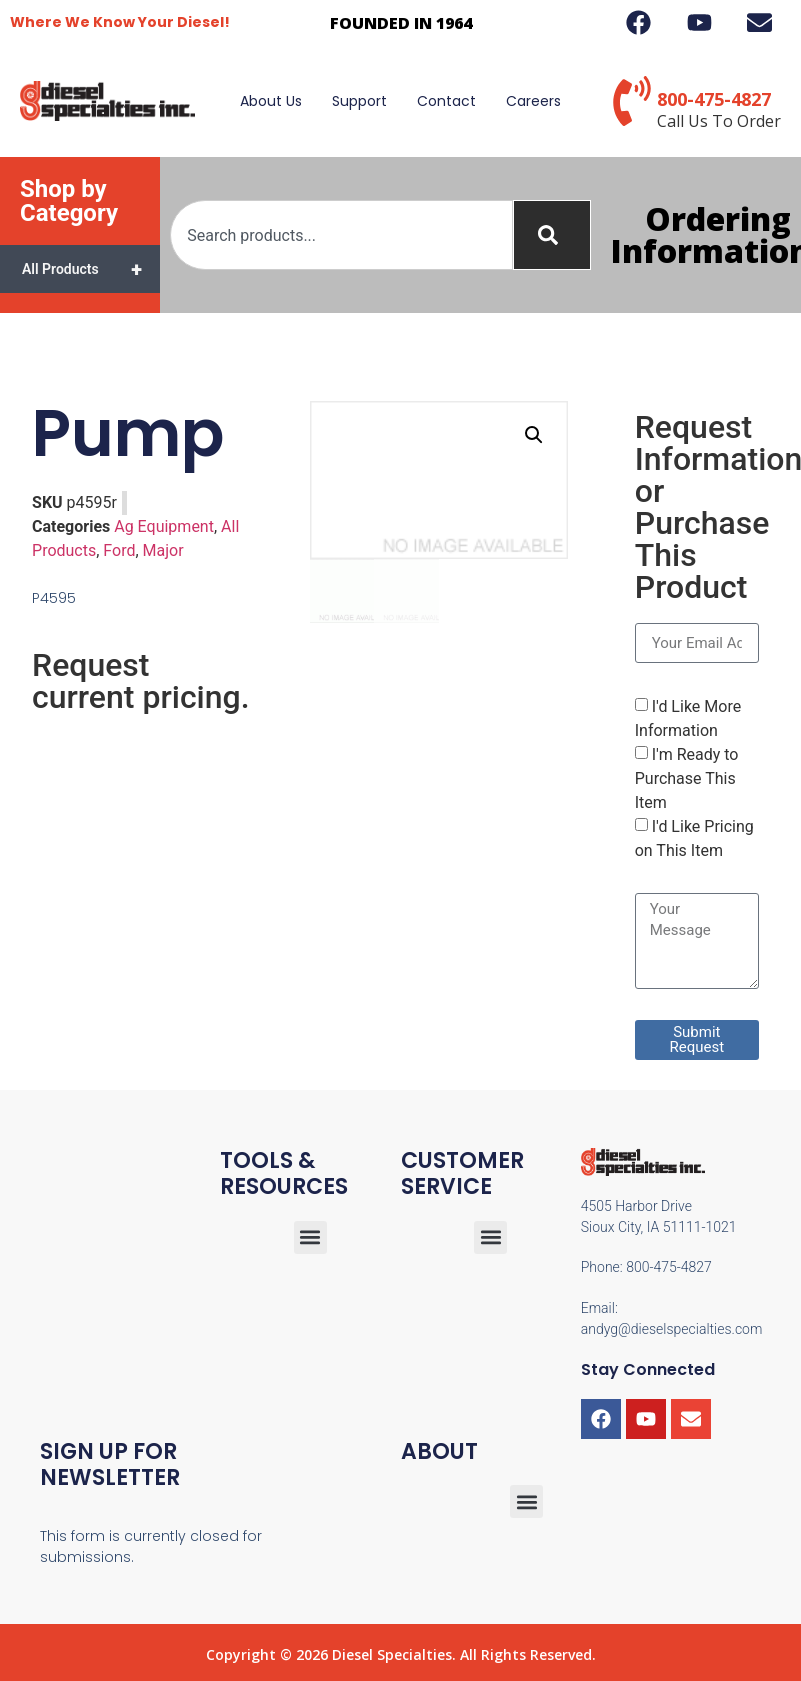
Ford (119, 550)
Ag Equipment (164, 526)
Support (359, 101)
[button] (534, 435)
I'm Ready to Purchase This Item (687, 778)
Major (163, 550)
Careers (533, 101)
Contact (446, 101)
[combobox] (341, 235)
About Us (271, 101)
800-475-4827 (714, 99)
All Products (91, 269)
